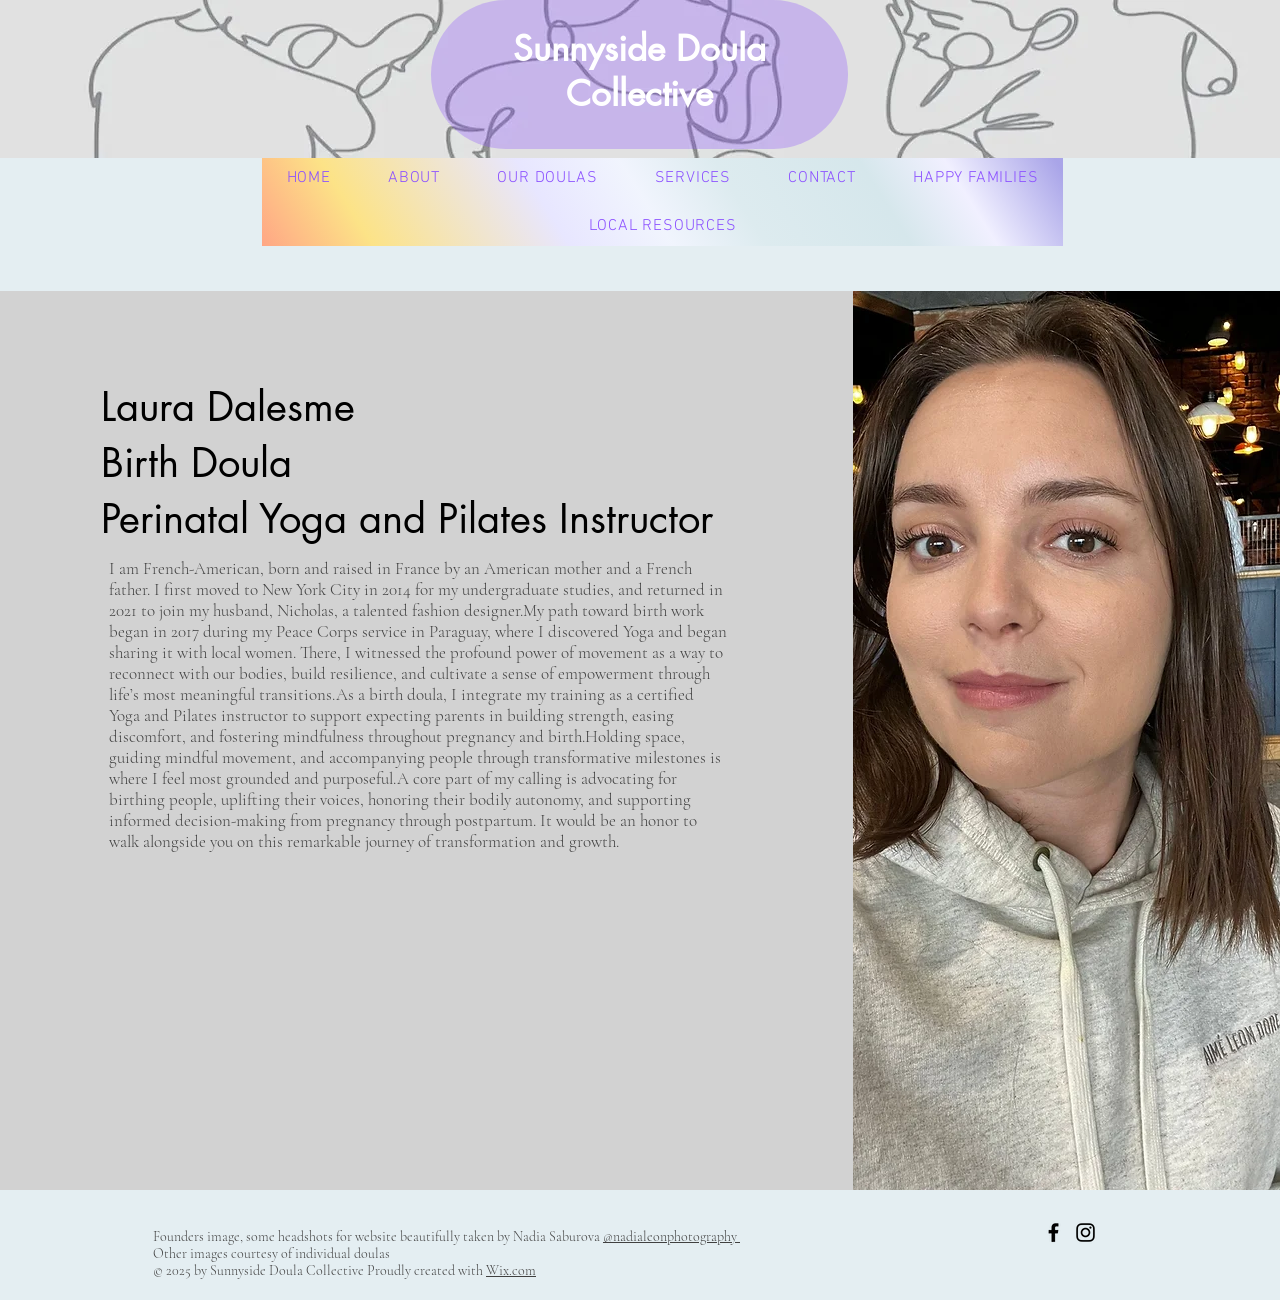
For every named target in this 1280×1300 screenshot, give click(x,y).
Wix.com (511, 1270)
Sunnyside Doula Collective (639, 71)
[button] (547, 178)
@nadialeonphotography (671, 1236)
